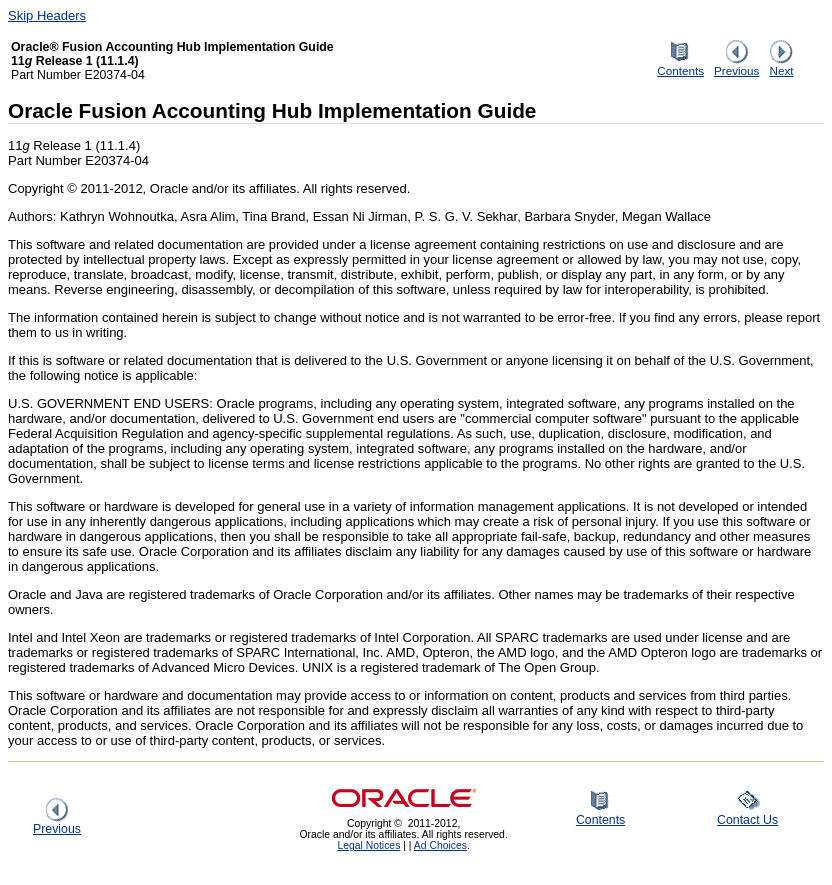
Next (781, 65)
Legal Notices (368, 845)
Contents (680, 65)
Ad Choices (440, 845)
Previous (736, 65)
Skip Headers (47, 15)
